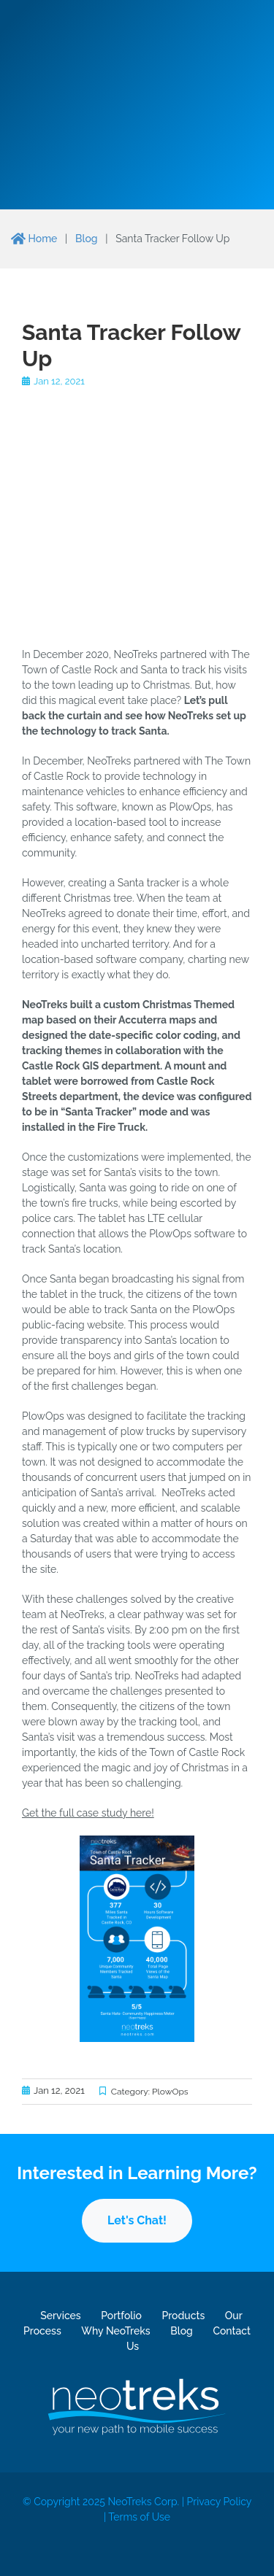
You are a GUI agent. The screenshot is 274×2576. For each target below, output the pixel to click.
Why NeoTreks (115, 2331)
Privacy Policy (219, 2501)
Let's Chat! (137, 2220)
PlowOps (170, 2091)
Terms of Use (139, 2517)
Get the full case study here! (88, 1813)
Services (60, 2315)
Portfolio (121, 2315)
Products (183, 2315)
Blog (86, 238)
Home (34, 238)
